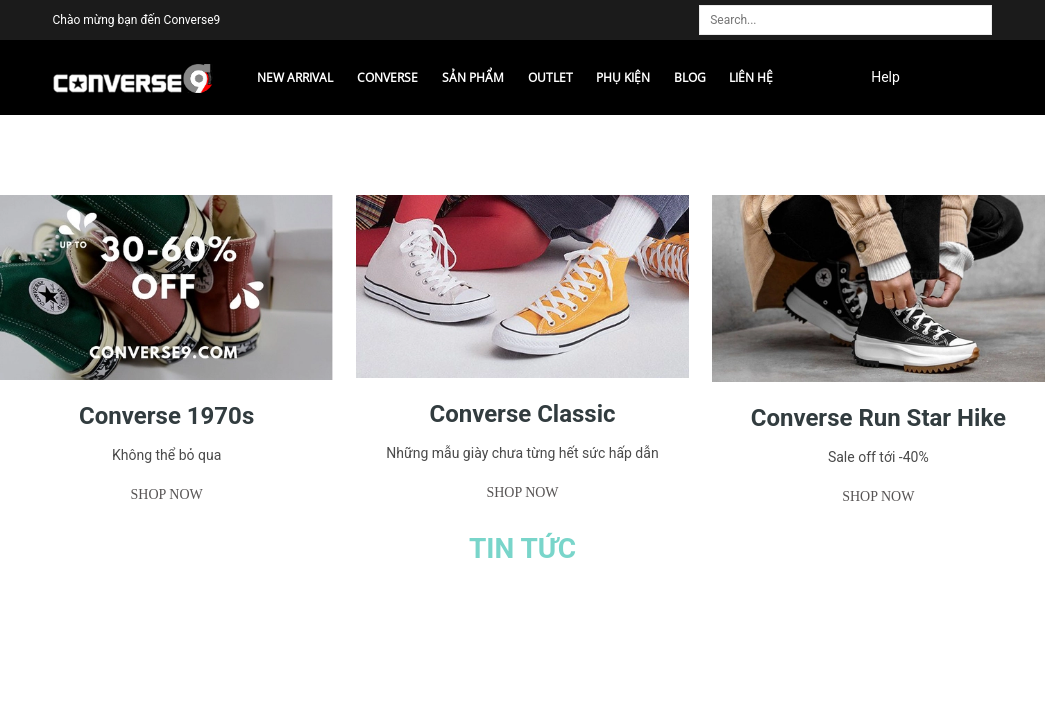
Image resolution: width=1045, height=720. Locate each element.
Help (885, 77)
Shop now (167, 494)
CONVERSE (387, 77)
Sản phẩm (473, 77)
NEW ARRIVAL (295, 77)
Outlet (550, 77)
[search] (983, 11)
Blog (690, 77)
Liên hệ (751, 77)
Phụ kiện (623, 77)
